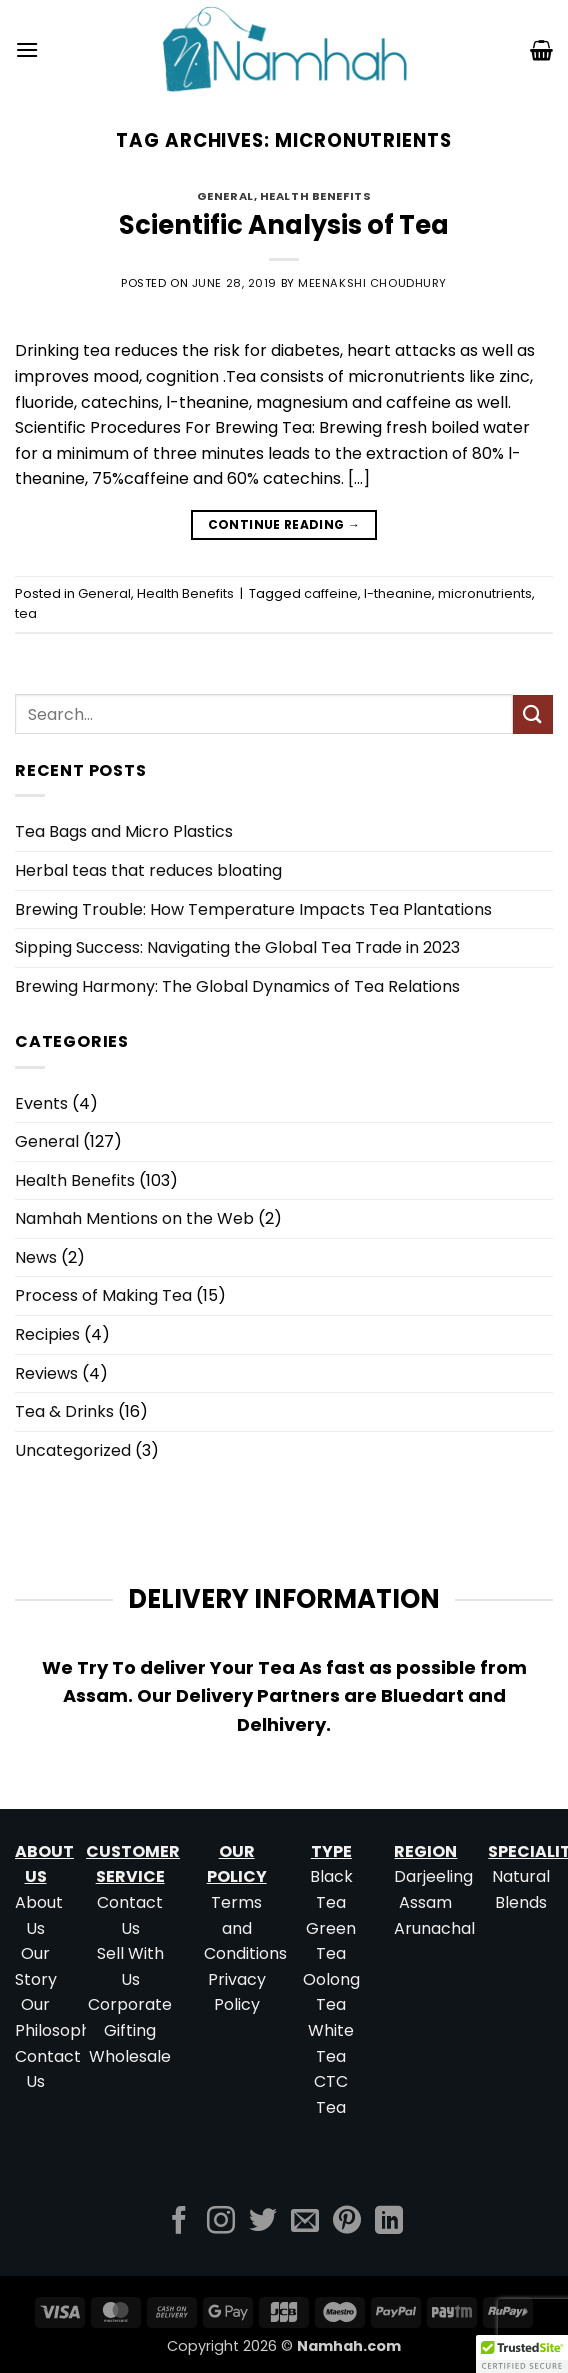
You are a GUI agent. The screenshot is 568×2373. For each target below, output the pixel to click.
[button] (27, 49)
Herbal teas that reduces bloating (148, 870)
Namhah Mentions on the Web (134, 1218)
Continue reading (284, 524)
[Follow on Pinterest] (347, 2222)
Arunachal (434, 1928)
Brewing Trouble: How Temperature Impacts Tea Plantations (253, 909)
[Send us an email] (305, 2222)
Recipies (47, 1334)
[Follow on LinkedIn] (389, 2222)
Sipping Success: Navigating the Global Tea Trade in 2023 (237, 947)
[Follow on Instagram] (221, 2222)
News (36, 1257)
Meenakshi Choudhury (372, 283)
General (225, 196)
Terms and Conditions (245, 1928)
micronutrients (485, 593)
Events (41, 1103)
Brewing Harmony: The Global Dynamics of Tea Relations (237, 986)
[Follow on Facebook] (179, 2222)
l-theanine (398, 593)
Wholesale (130, 2056)
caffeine (331, 593)
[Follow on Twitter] (263, 2222)
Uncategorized (73, 1450)
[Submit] (533, 714)
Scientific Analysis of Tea (284, 225)
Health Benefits (315, 196)
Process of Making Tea (103, 1295)
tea (26, 613)
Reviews (46, 1373)
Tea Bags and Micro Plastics (124, 831)
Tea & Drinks (64, 1411)
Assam (425, 1902)
